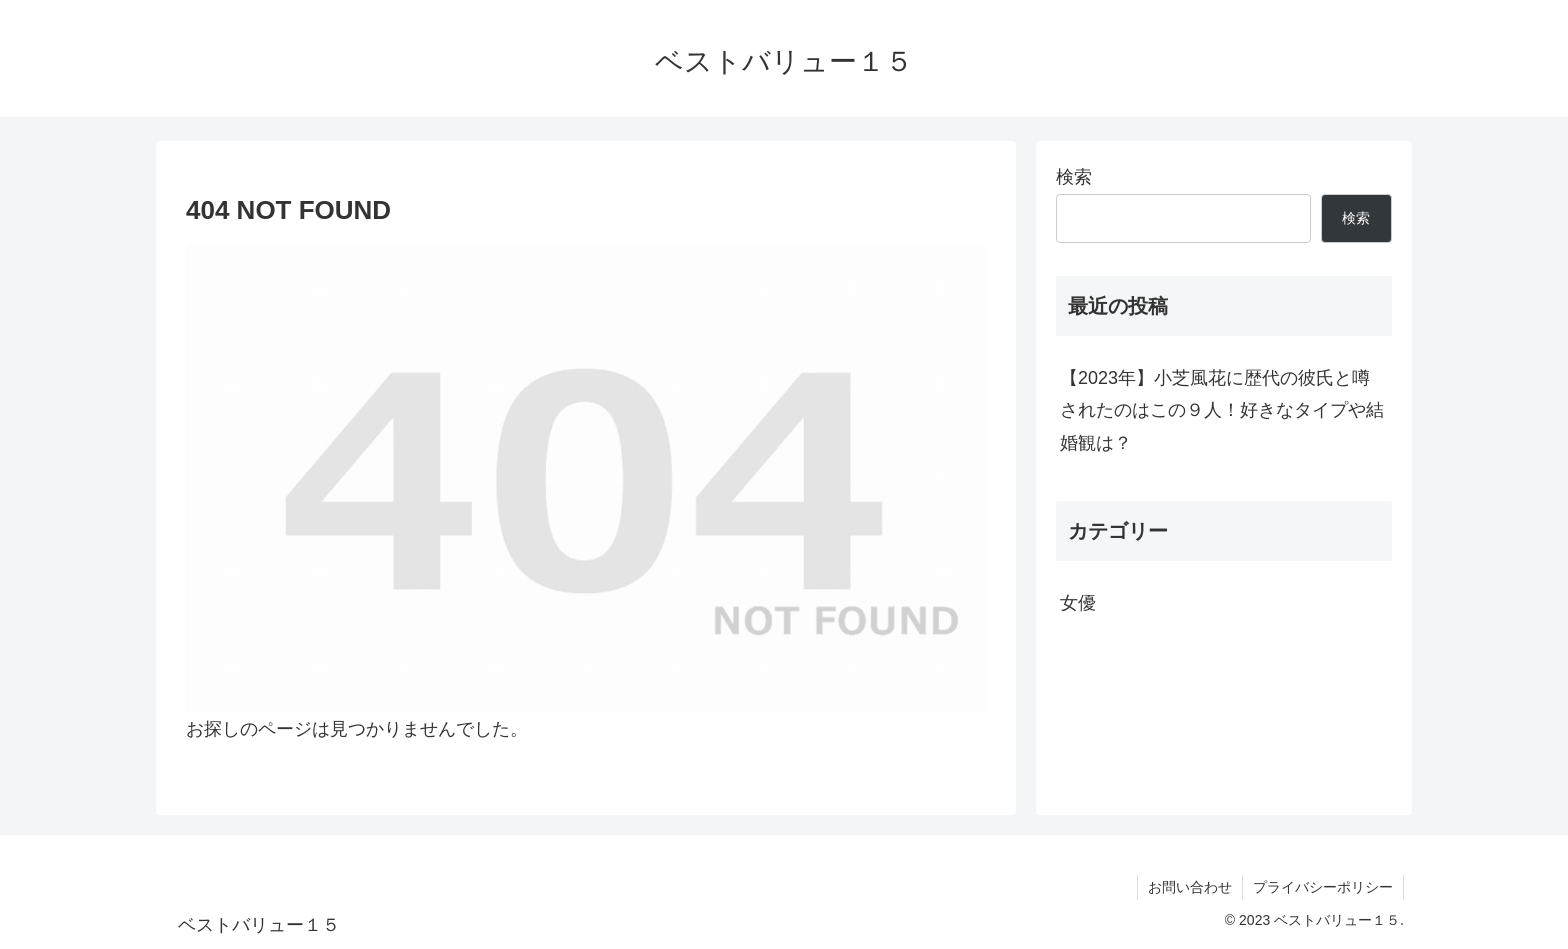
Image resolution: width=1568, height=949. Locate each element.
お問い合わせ (1190, 887)
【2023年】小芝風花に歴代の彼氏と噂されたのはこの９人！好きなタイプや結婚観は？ (1222, 410)
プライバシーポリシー (1323, 887)
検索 (1074, 177)
